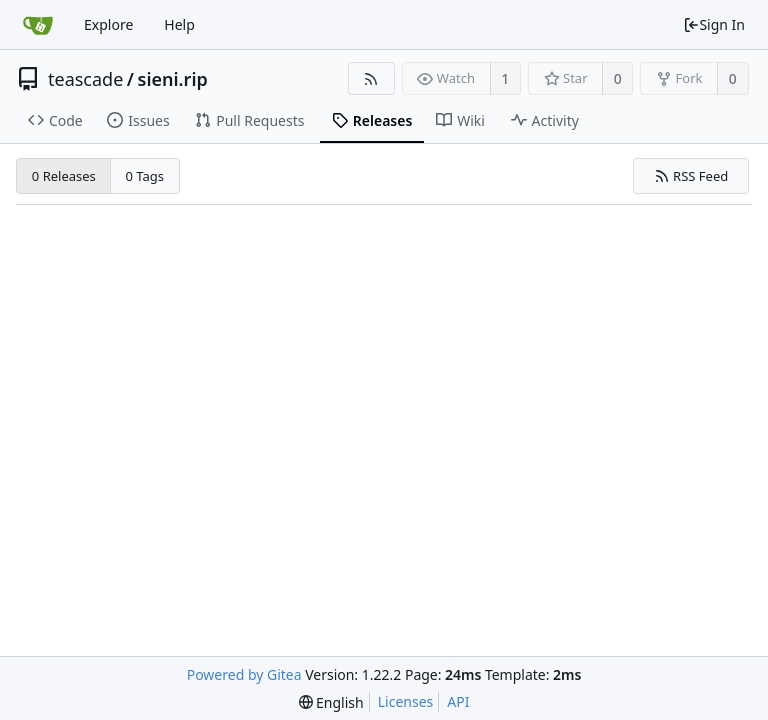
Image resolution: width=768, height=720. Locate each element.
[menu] (331, 702)
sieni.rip (173, 79)
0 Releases (64, 176)
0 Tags (145, 176)
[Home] (38, 25)
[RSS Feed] (371, 78)
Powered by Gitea (244, 674)
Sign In (714, 24)
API (458, 701)
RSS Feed (691, 176)
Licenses (406, 701)
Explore (108, 24)
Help (179, 24)
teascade (85, 79)
